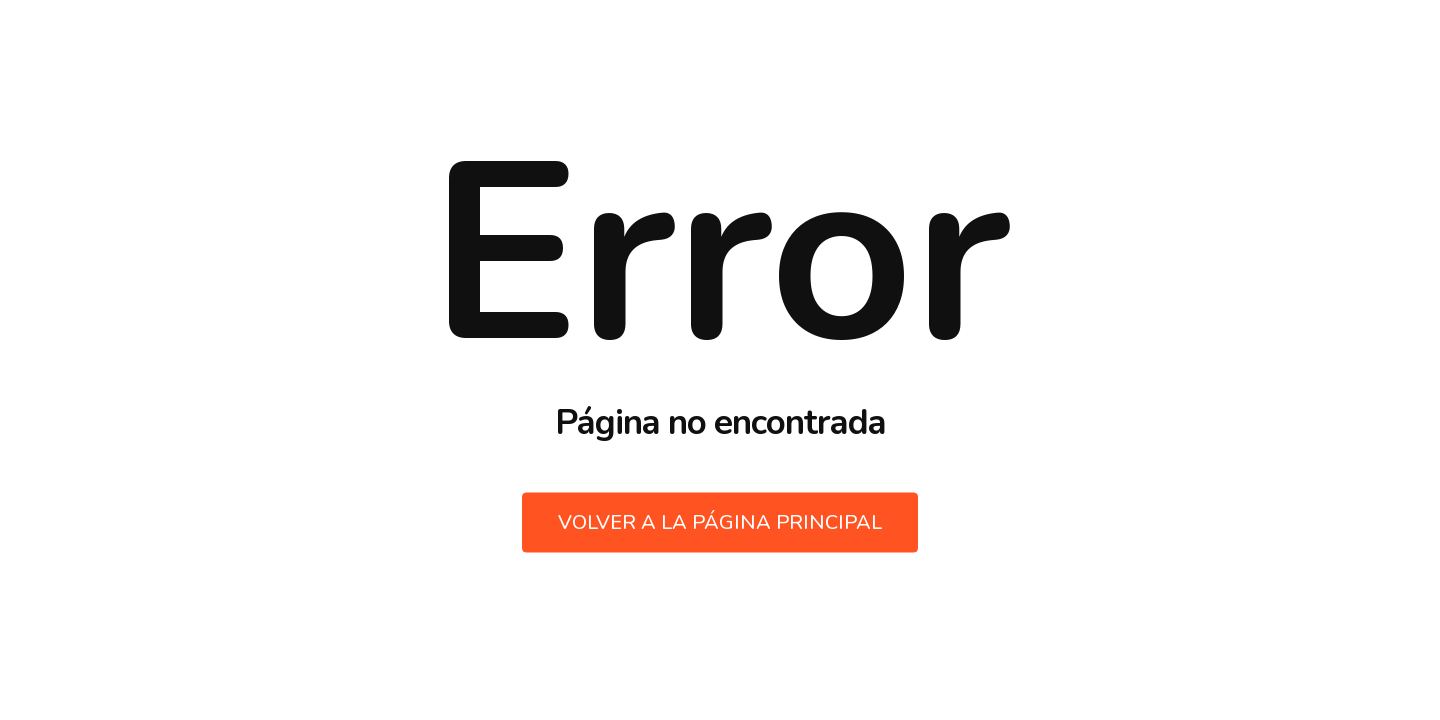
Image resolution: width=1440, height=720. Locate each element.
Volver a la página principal (720, 522)
